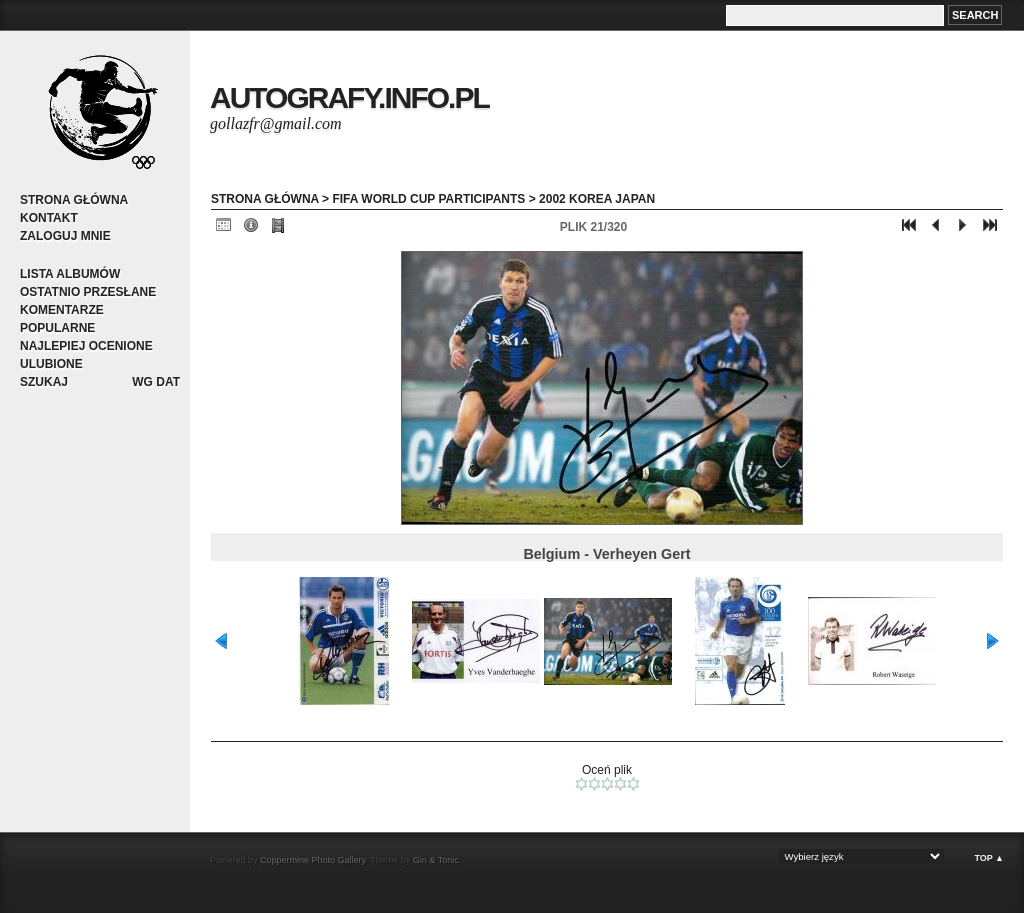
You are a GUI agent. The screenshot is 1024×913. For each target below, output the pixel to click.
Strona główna (74, 200)
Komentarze (62, 310)
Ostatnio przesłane (88, 292)
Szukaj (44, 382)
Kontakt (49, 218)
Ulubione (51, 364)
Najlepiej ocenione (86, 346)
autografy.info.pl (349, 97)
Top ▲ (989, 858)
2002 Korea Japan (597, 199)
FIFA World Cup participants (428, 199)
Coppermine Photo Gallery (312, 860)
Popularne (57, 328)
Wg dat (156, 382)
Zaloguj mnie (65, 236)
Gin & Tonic (436, 860)
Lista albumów (70, 274)
